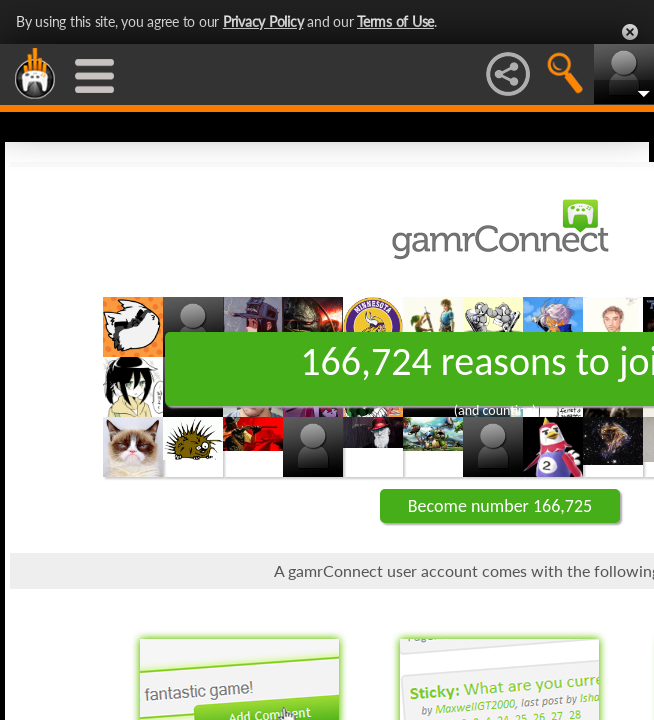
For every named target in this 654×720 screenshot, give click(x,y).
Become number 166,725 (500, 506)
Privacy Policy (263, 21)
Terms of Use (395, 21)
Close (630, 32)
